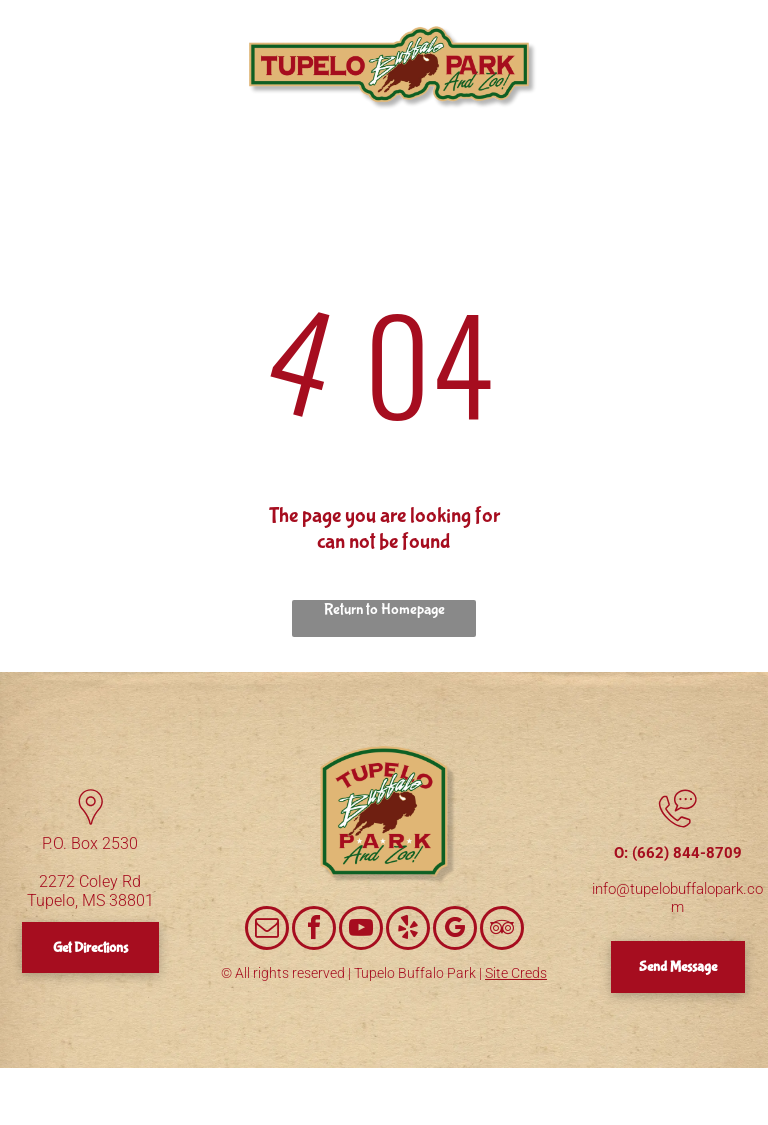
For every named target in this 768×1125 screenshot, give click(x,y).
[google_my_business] (455, 930)
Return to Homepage (384, 609)
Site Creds (516, 973)
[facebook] (314, 930)
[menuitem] (121, 34)
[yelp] (408, 930)
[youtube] (361, 930)
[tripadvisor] (502, 930)
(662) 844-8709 (687, 853)
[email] (267, 930)
